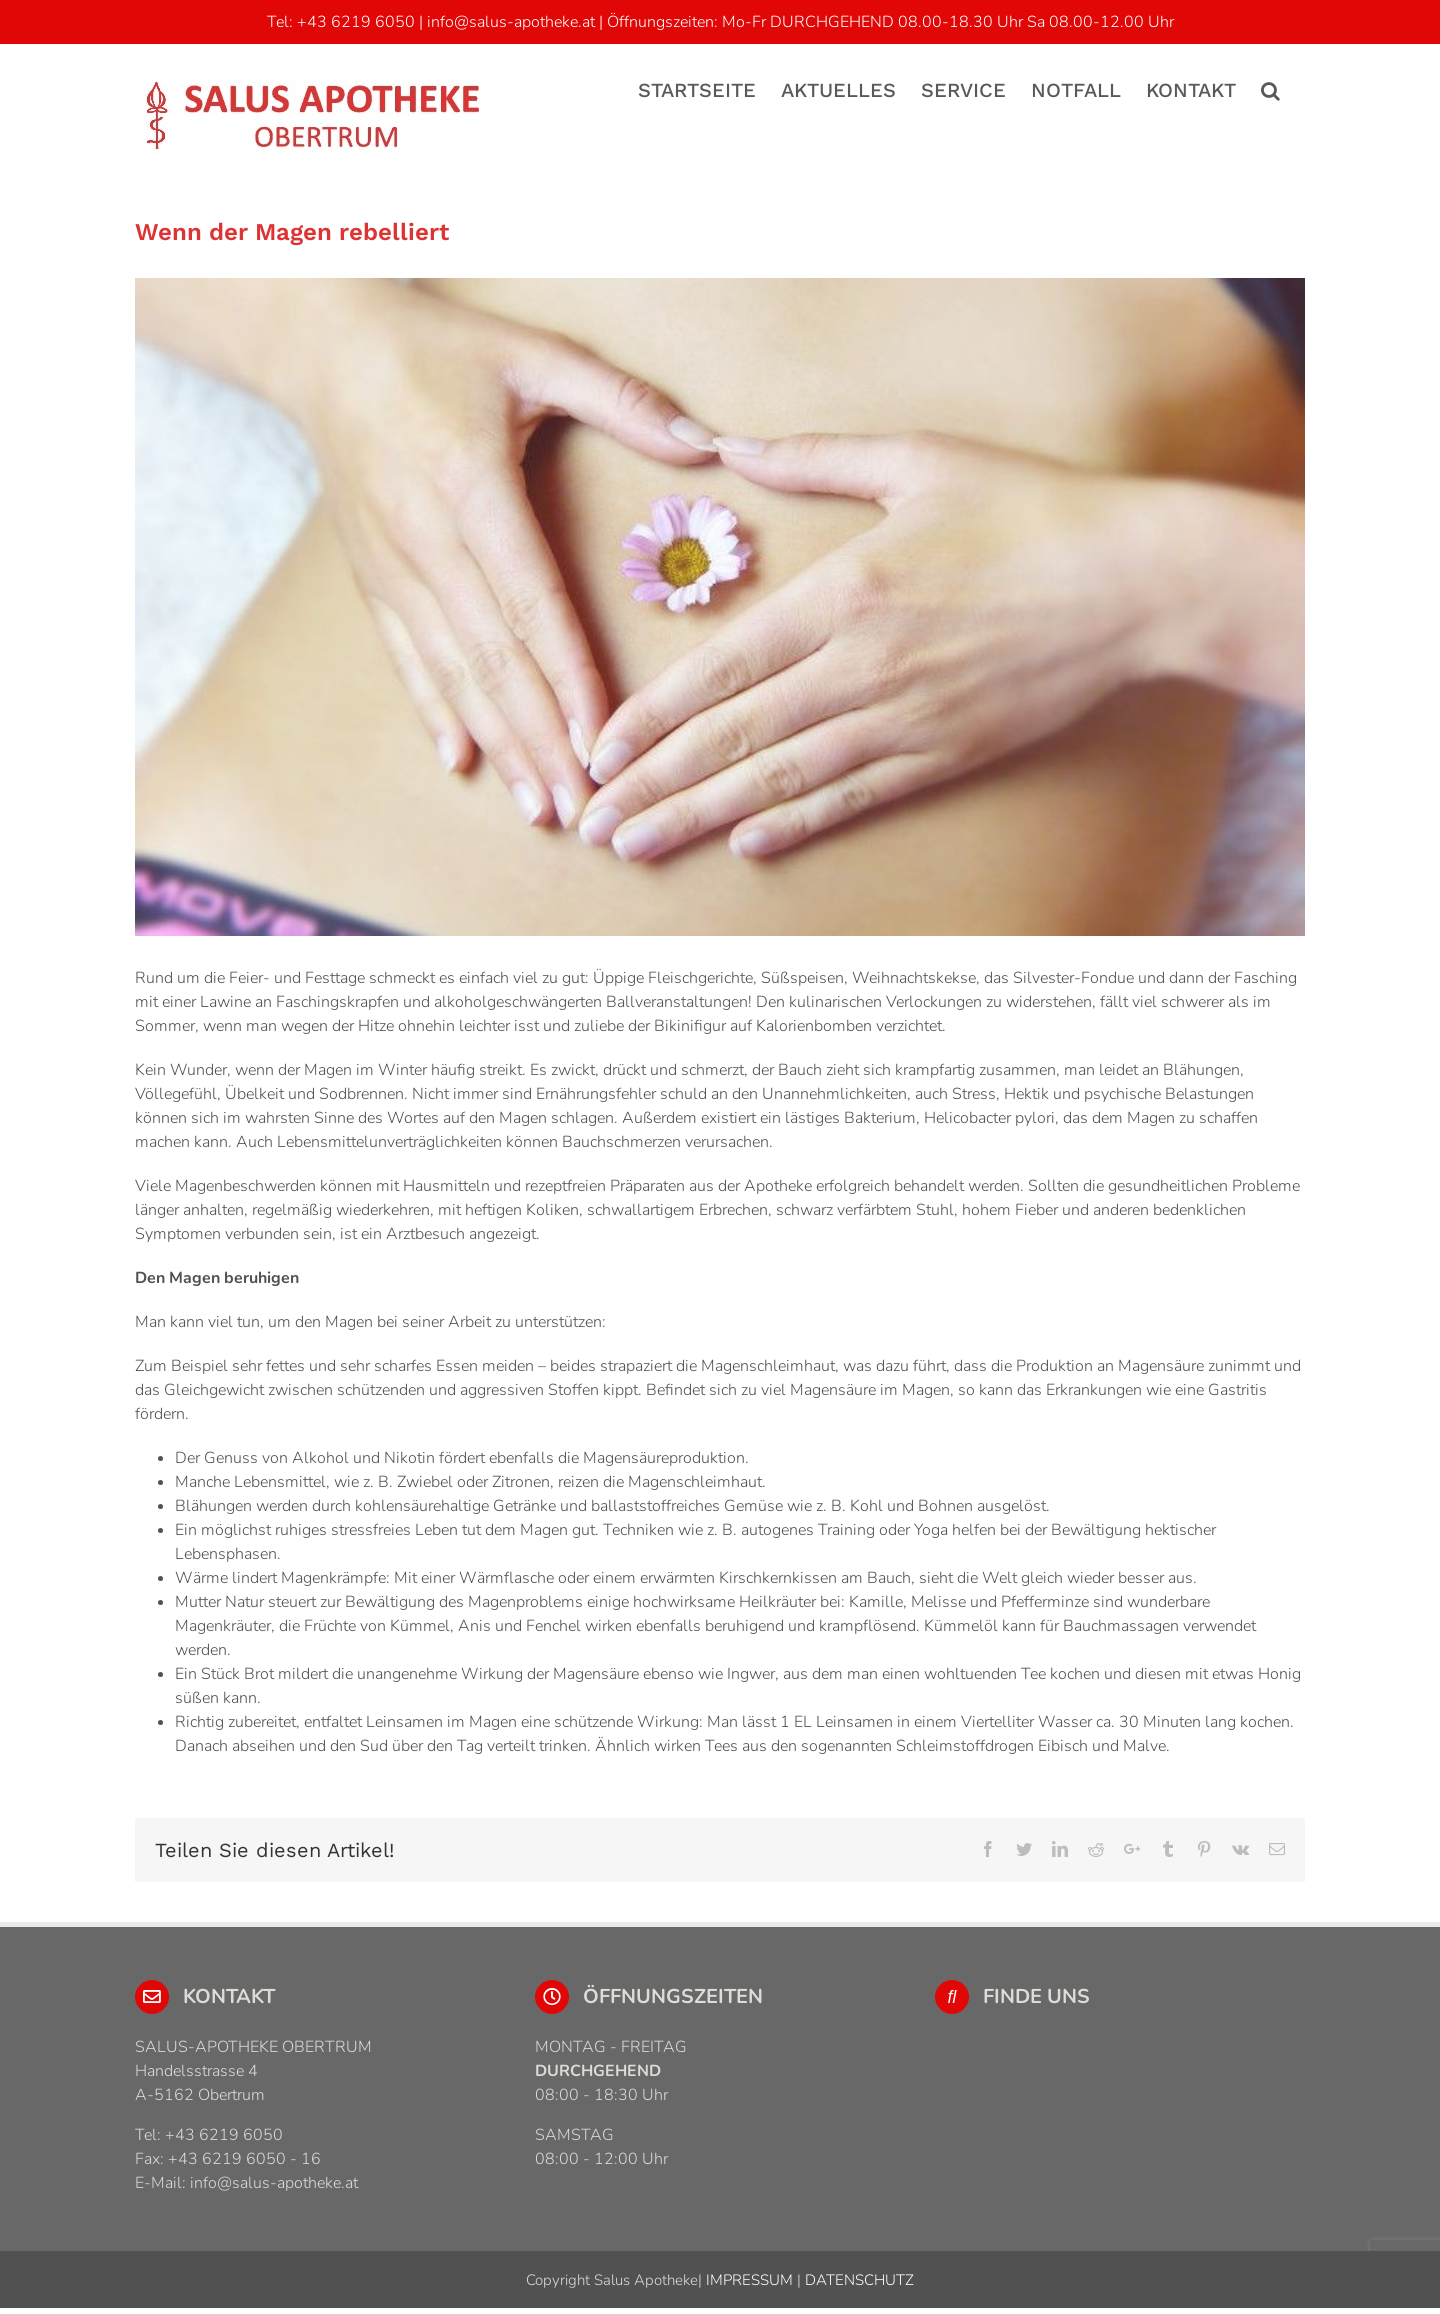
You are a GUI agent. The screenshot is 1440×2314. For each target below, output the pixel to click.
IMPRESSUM (747, 2280)
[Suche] (1270, 89)
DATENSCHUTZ (857, 2280)
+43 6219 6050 (356, 22)
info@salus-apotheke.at (511, 22)
